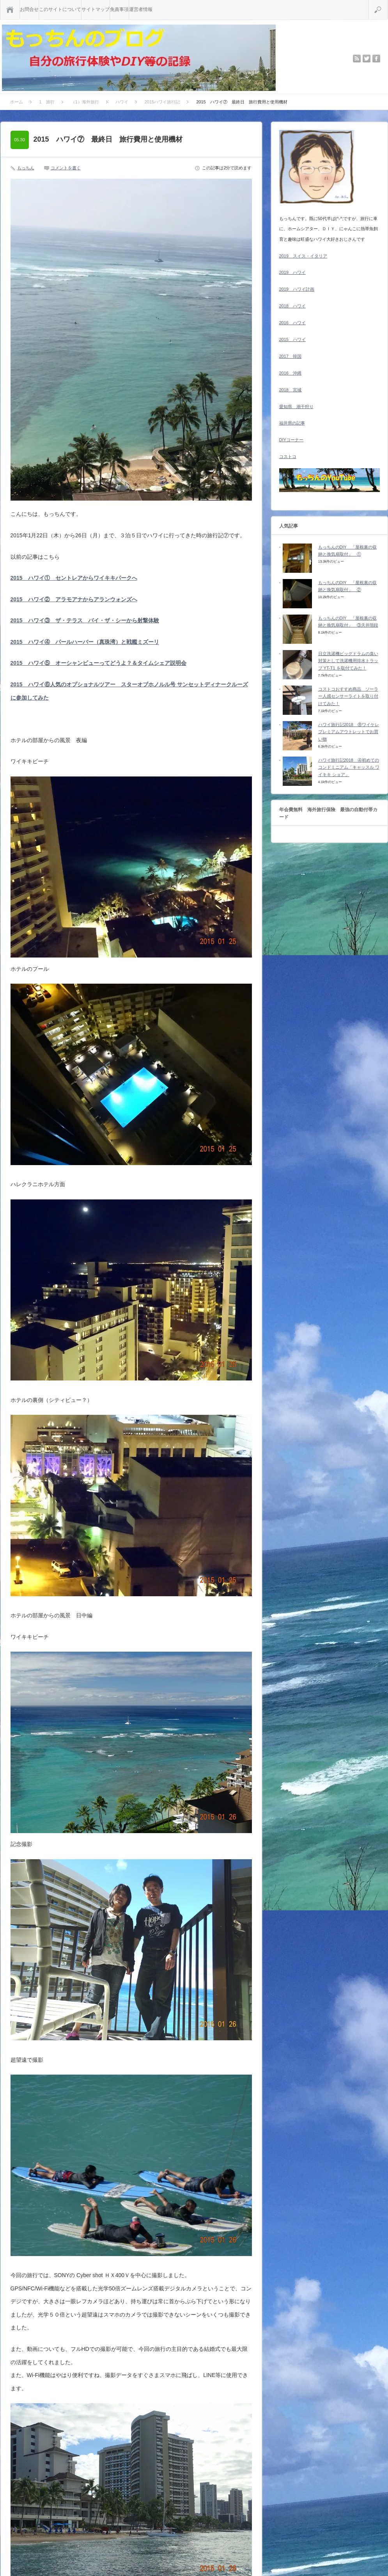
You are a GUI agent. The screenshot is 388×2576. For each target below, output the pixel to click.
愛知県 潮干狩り (296, 406)
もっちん (25, 167)
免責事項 (119, 9)
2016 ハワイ (292, 322)
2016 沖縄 (290, 373)
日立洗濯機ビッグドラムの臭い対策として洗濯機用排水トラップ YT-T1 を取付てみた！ (348, 660)
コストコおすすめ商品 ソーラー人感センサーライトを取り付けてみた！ (348, 696)
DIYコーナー (291, 439)
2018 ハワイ (292, 306)
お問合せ (29, 9)
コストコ (287, 456)
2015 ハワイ (292, 339)
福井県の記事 (292, 423)
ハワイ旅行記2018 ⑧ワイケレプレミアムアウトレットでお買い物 (348, 731)
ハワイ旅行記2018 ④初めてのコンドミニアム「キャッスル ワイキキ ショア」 (348, 767)
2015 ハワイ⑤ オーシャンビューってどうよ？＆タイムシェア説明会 (98, 663)
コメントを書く (66, 167)
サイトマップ (95, 9)
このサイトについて (60, 9)
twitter (366, 58)
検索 (387, 3)
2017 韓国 (290, 356)
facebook (376, 58)
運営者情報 (140, 9)
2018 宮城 (290, 389)
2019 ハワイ (292, 272)
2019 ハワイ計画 (296, 289)
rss (357, 58)
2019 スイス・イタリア (303, 256)
